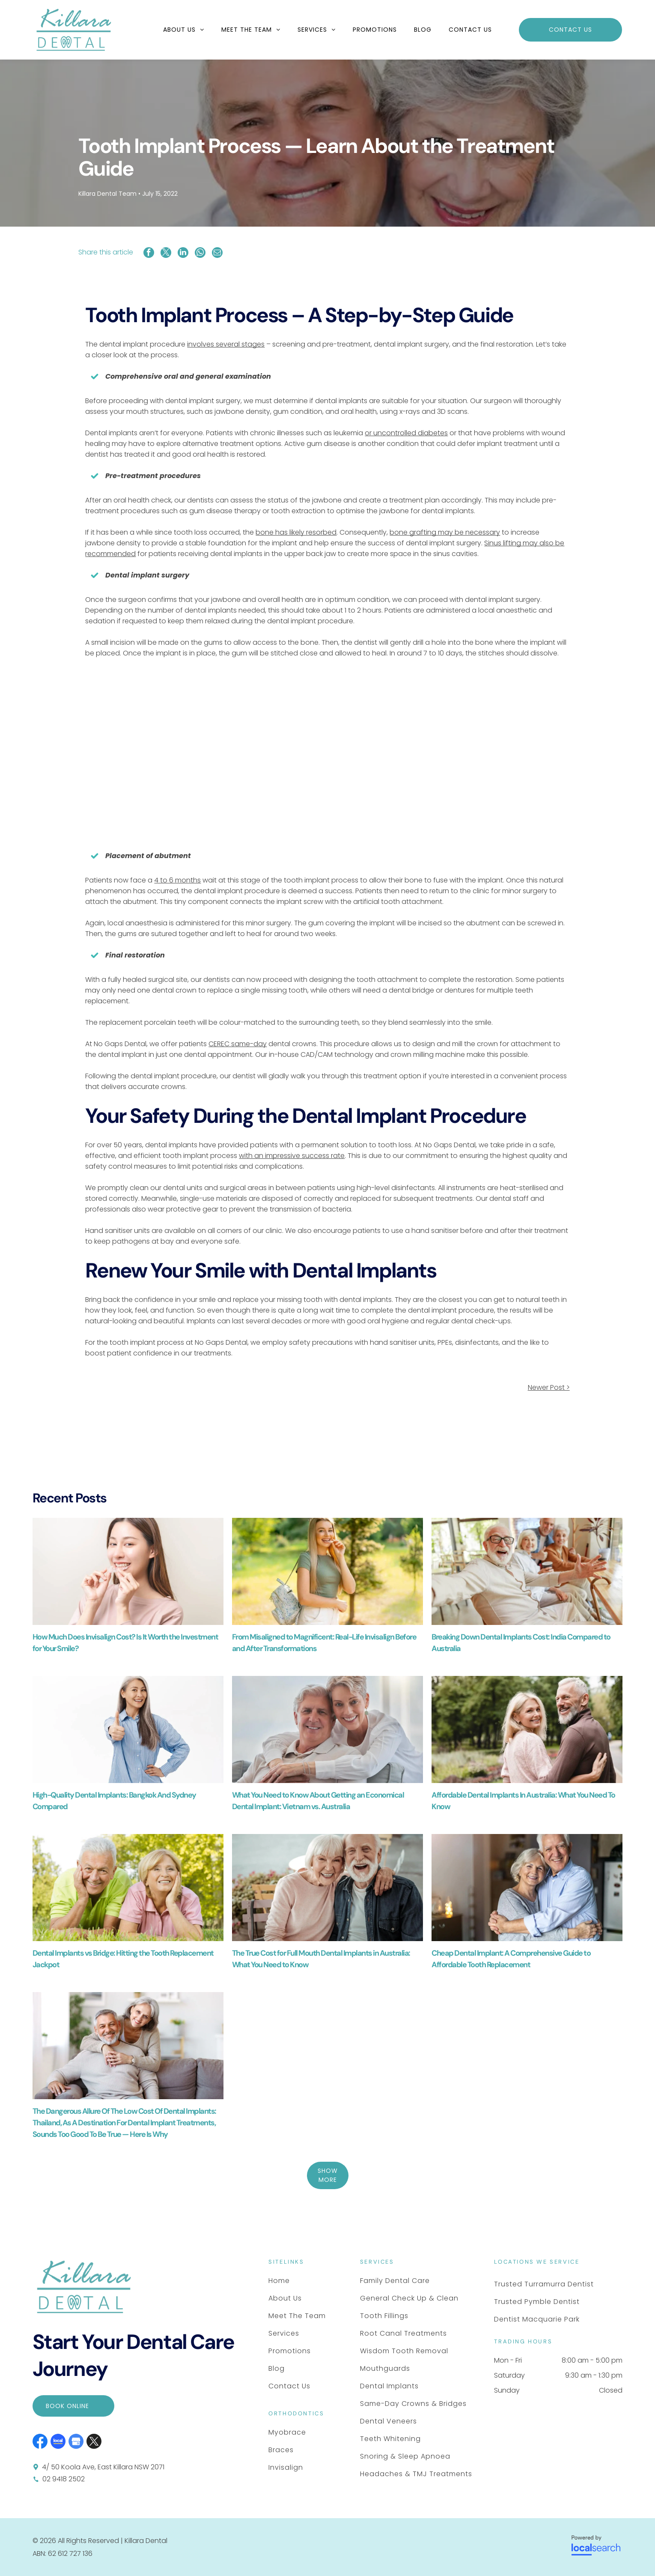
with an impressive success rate (292, 1156)
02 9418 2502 (63, 2479)
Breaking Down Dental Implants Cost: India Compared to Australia (521, 1643)
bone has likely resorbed (296, 532)
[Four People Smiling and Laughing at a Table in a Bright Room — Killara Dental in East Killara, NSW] (527, 1571)
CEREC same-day (237, 1044)
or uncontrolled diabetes (406, 433)
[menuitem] (184, 29)
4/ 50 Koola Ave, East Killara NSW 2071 (103, 2467)
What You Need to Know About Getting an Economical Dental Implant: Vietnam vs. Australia (318, 1801)
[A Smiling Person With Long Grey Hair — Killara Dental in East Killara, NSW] (128, 1729)
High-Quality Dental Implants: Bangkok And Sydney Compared (114, 1801)
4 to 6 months (177, 880)
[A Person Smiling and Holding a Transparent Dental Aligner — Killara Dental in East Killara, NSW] (128, 1571)
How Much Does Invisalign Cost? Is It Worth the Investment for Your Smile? (125, 1643)
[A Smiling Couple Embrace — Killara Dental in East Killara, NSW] (327, 1729)
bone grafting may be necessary (445, 532)
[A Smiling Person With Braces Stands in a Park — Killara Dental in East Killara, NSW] (327, 1571)
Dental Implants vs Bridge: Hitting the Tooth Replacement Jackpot (123, 1959)
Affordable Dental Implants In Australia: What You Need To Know (523, 1801)
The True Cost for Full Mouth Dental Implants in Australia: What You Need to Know (321, 1959)
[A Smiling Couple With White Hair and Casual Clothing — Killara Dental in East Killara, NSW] (327, 1887)
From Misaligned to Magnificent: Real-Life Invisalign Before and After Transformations (324, 1643)
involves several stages (226, 344)
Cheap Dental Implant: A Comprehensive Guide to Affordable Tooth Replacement (511, 1959)
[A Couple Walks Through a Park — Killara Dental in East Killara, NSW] (527, 1729)
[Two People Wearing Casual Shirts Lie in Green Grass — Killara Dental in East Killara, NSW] (128, 1887)
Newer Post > (549, 1387)
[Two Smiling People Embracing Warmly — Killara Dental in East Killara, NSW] (527, 1887)
